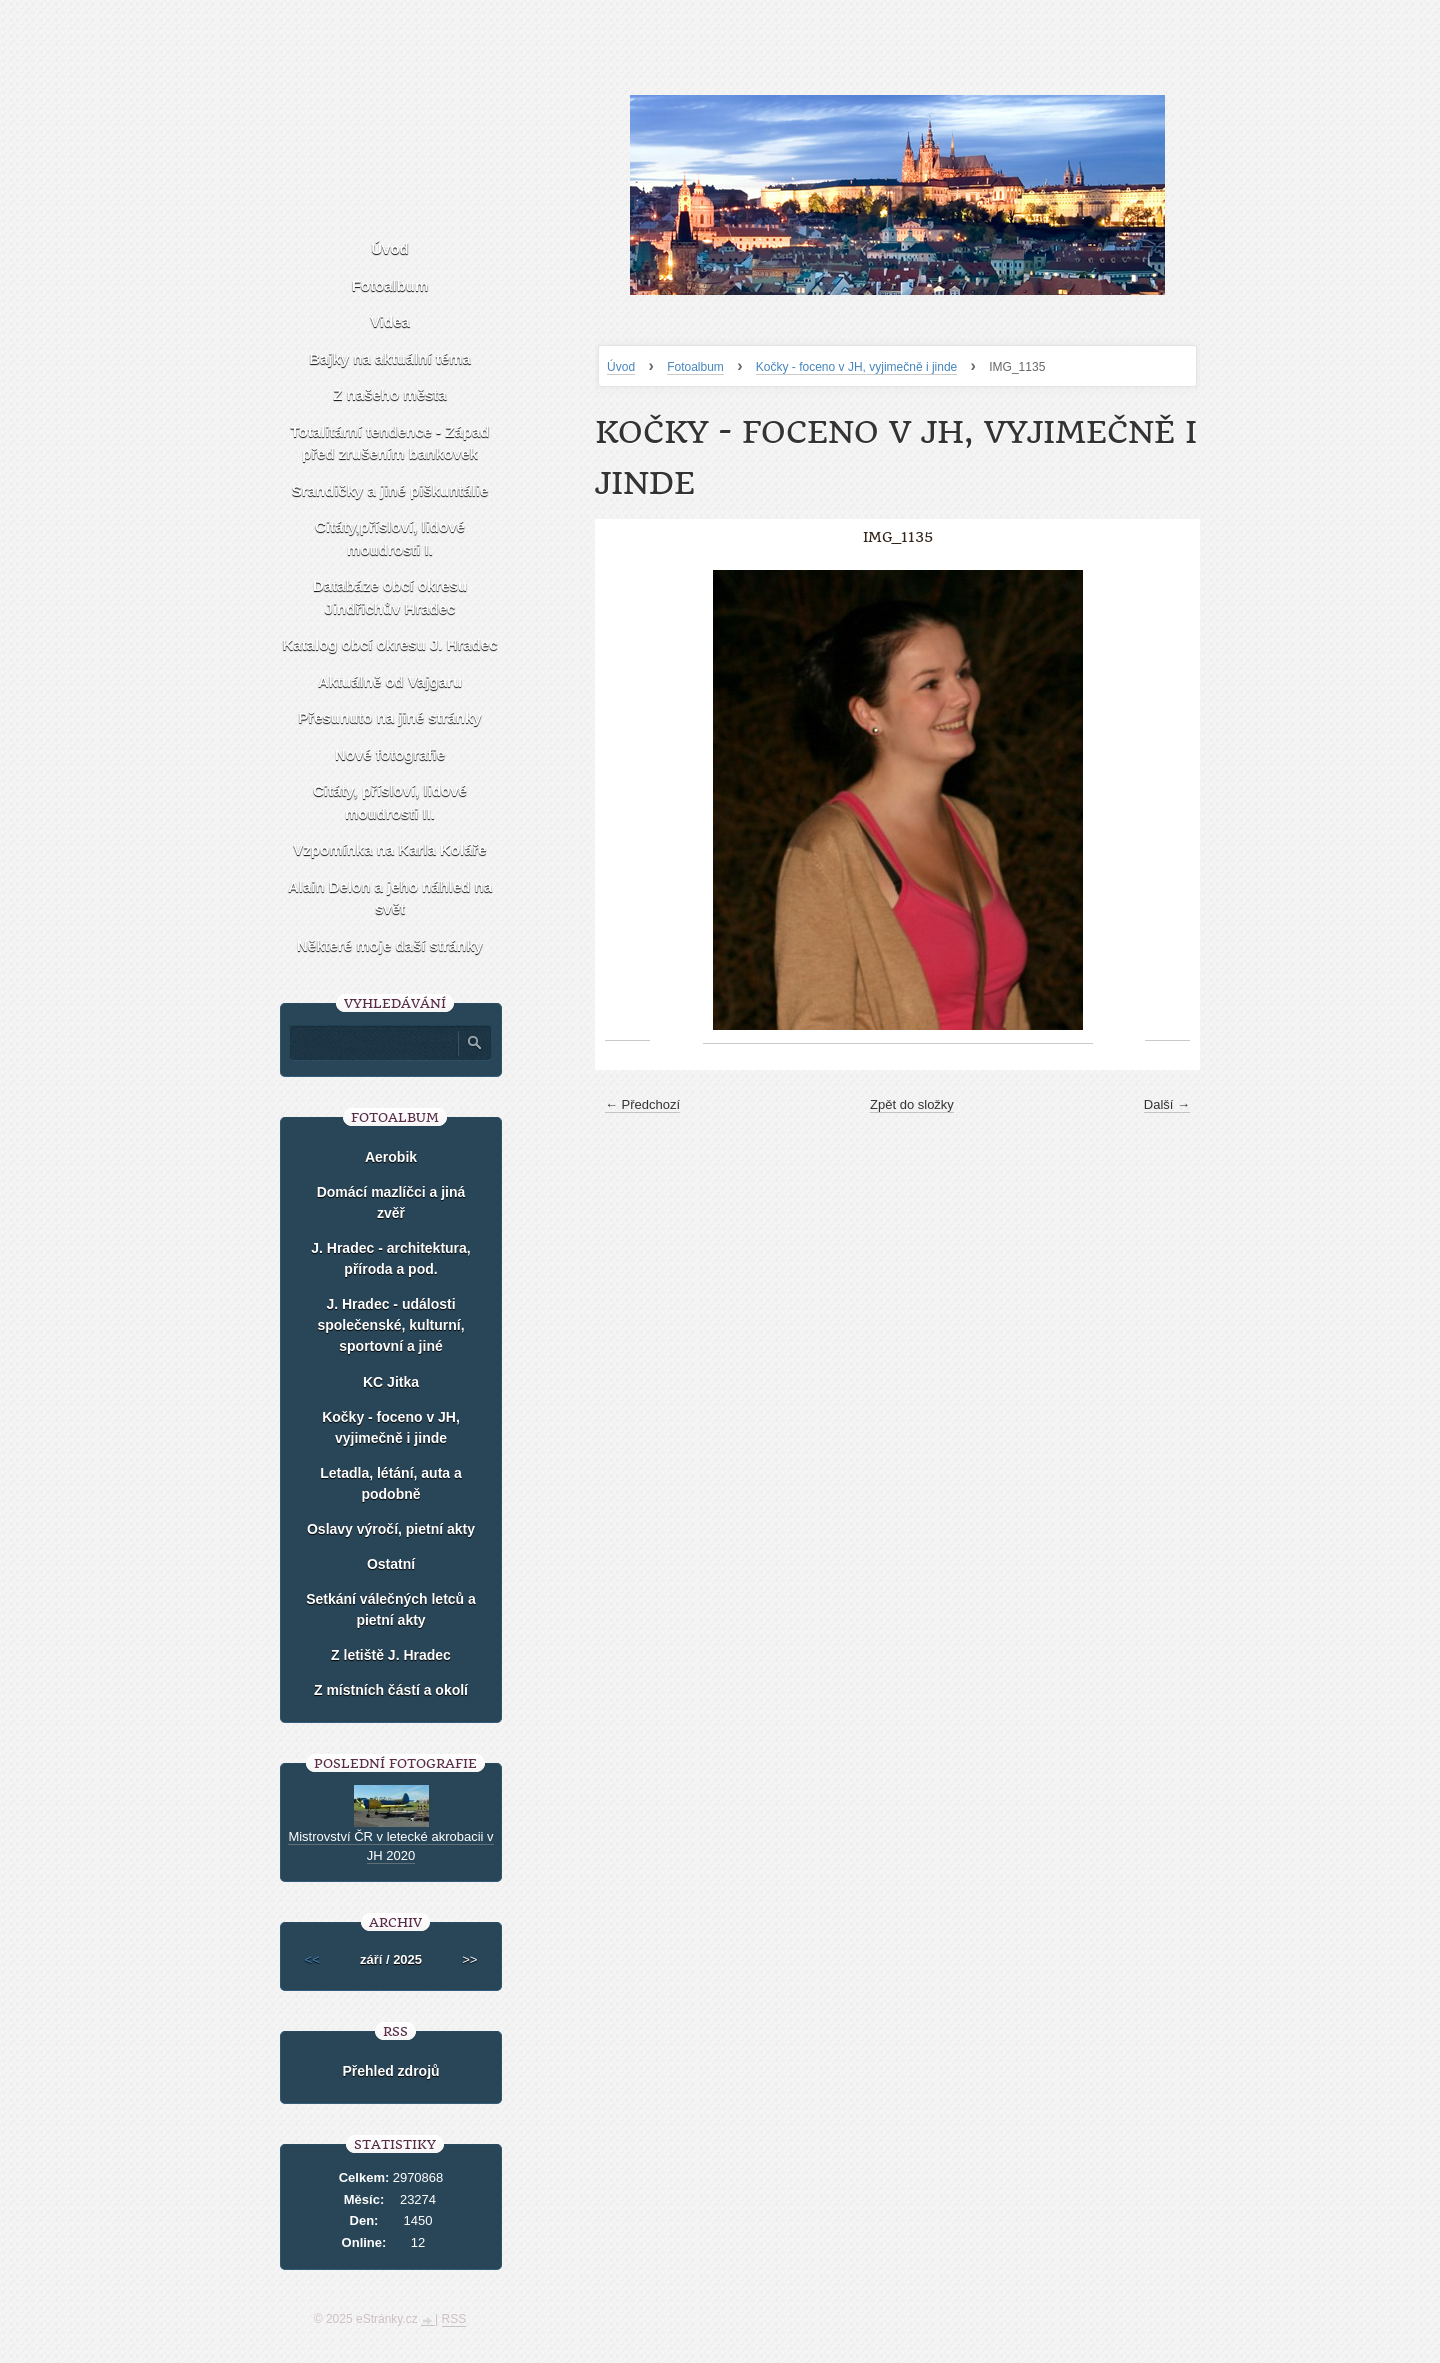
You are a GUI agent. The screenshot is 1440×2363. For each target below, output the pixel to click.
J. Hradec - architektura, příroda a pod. (391, 1258)
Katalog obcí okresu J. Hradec (389, 644)
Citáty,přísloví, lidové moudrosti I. (390, 538)
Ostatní (391, 1564)
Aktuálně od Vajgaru (390, 681)
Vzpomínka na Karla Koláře (389, 849)
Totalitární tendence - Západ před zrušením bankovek (390, 443)
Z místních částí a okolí (391, 1690)
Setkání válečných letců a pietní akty (391, 1609)
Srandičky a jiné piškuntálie (390, 490)
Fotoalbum (695, 367)
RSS (454, 2319)
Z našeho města (389, 394)
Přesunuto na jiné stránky (389, 717)
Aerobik (391, 1157)
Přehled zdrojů (390, 2071)
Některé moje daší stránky (390, 945)
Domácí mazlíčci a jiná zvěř (391, 1202)
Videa (390, 321)
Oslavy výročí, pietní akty (391, 1529)
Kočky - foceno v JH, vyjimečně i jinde (856, 367)
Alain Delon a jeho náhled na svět (390, 898)
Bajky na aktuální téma (390, 358)
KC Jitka (391, 1382)
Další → (1167, 1104)
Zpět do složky (912, 1104)
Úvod (621, 367)
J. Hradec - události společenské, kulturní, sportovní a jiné (390, 1325)
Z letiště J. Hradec (391, 1655)
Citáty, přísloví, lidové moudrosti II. (390, 802)
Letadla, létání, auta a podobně (391, 1483)
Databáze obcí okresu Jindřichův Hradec (390, 597)
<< (312, 1959)
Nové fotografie (390, 754)
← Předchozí (642, 1104)
